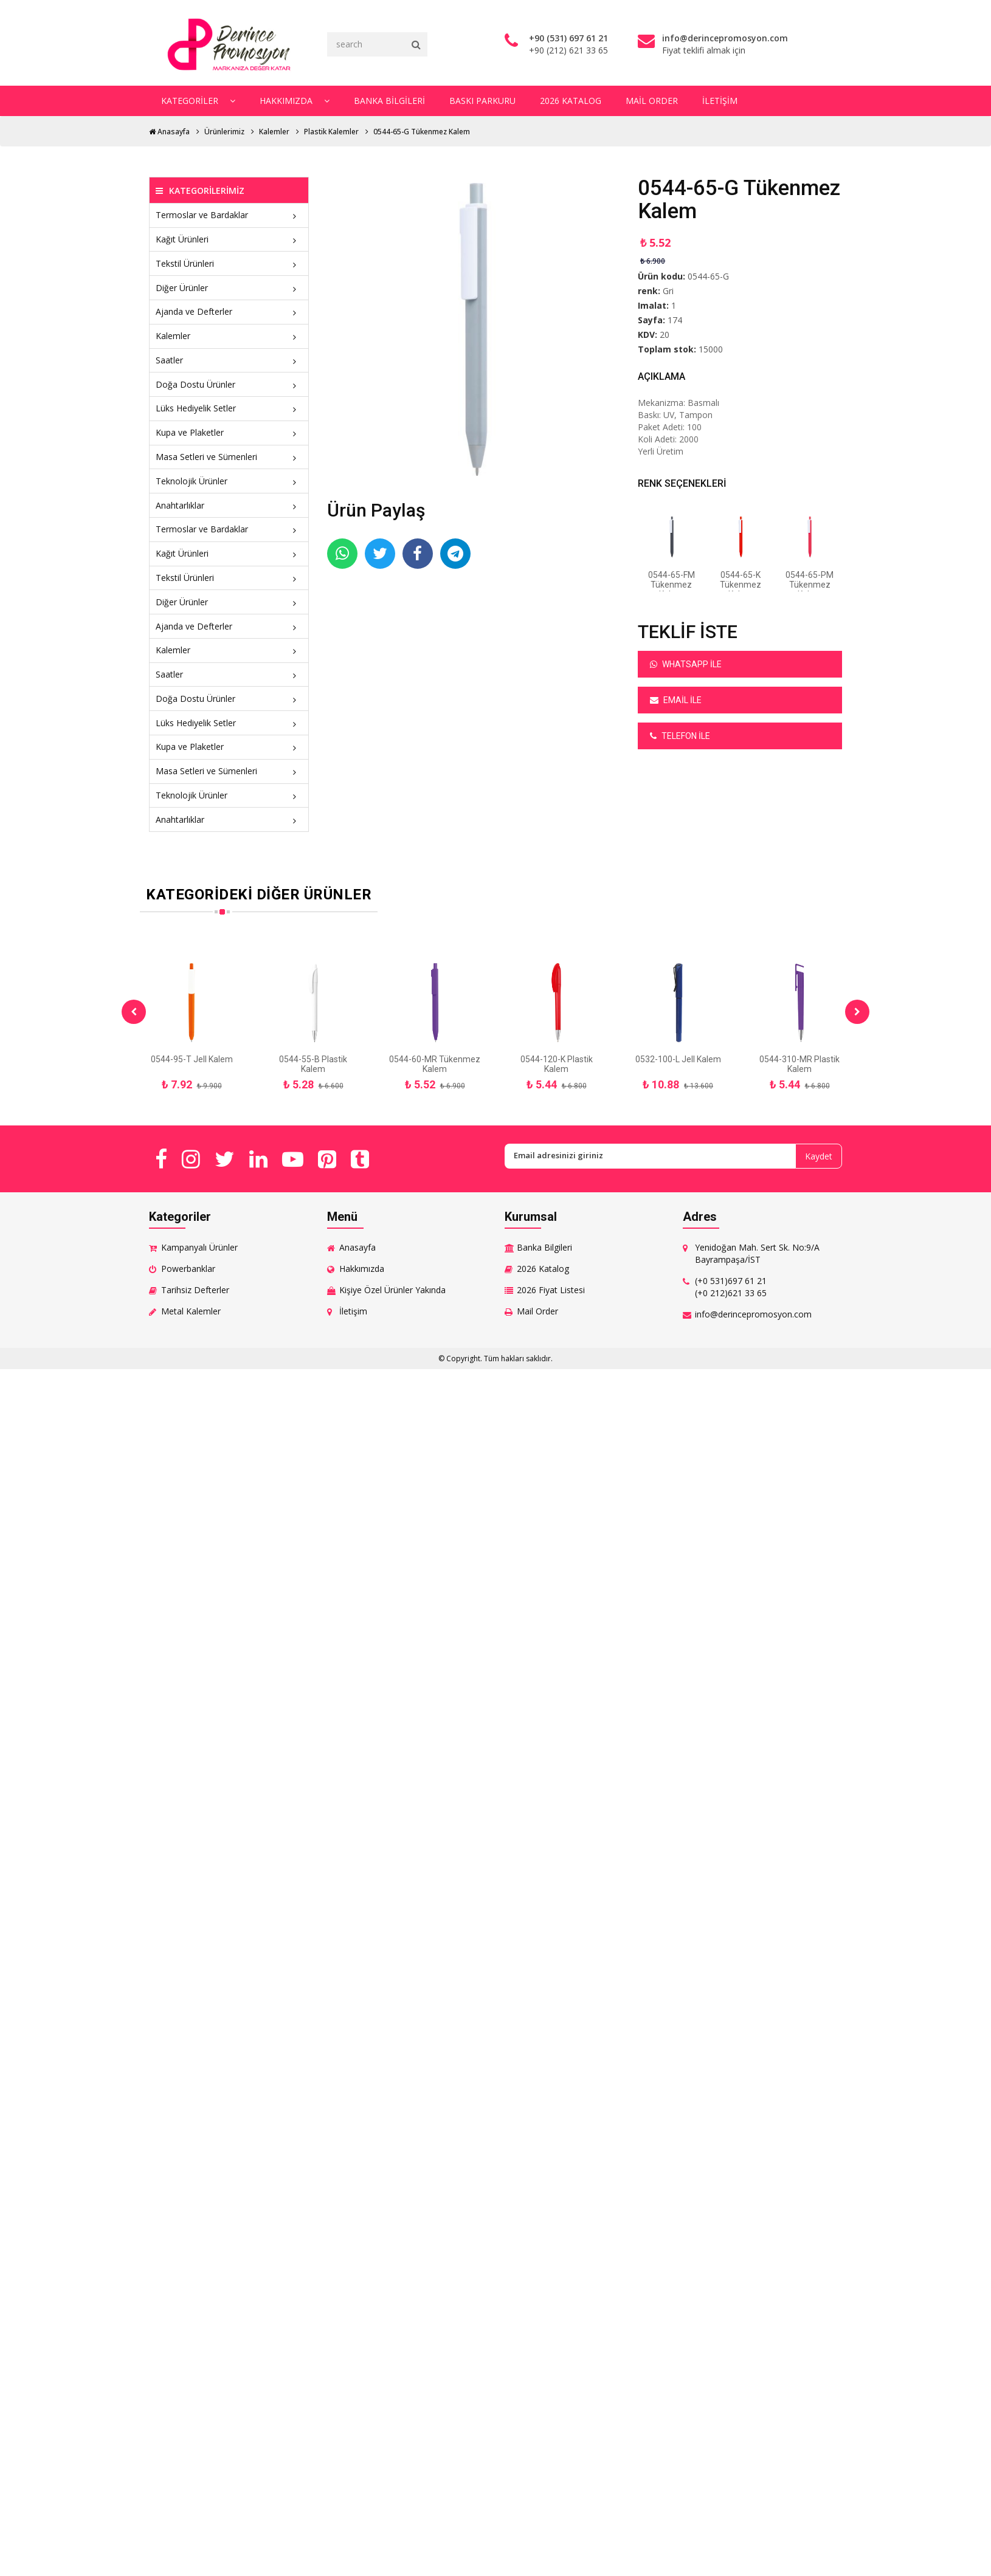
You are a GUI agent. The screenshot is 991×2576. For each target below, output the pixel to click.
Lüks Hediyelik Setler (229, 408)
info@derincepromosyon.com (753, 1314)
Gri (668, 291)
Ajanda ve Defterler (229, 311)
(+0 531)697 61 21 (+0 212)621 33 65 (731, 1287)
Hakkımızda (295, 100)
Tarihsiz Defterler (195, 1290)
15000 (711, 349)
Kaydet (818, 1156)
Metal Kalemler (191, 1311)
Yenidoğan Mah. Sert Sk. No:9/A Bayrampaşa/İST (757, 1253)
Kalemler (274, 131)
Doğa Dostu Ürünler (229, 384)
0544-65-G (708, 276)
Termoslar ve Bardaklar (229, 215)
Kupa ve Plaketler (229, 432)
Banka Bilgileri (389, 100)
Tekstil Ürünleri (229, 263)
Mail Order (652, 100)
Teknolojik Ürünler (229, 481)
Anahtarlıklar (229, 505)
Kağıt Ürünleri (229, 239)
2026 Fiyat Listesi (551, 1290)
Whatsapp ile (686, 664)
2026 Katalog (570, 100)
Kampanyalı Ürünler (199, 1247)
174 (675, 320)
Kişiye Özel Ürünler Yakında (392, 1290)
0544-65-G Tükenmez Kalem (421, 131)
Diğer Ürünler (229, 288)
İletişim (719, 100)
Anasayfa (169, 131)
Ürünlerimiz (224, 131)
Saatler (229, 360)
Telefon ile (680, 736)
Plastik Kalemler (331, 131)
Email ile (676, 700)
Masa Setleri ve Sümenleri (229, 456)
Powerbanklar (188, 1268)
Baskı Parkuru (482, 100)
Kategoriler (198, 100)
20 (664, 334)
